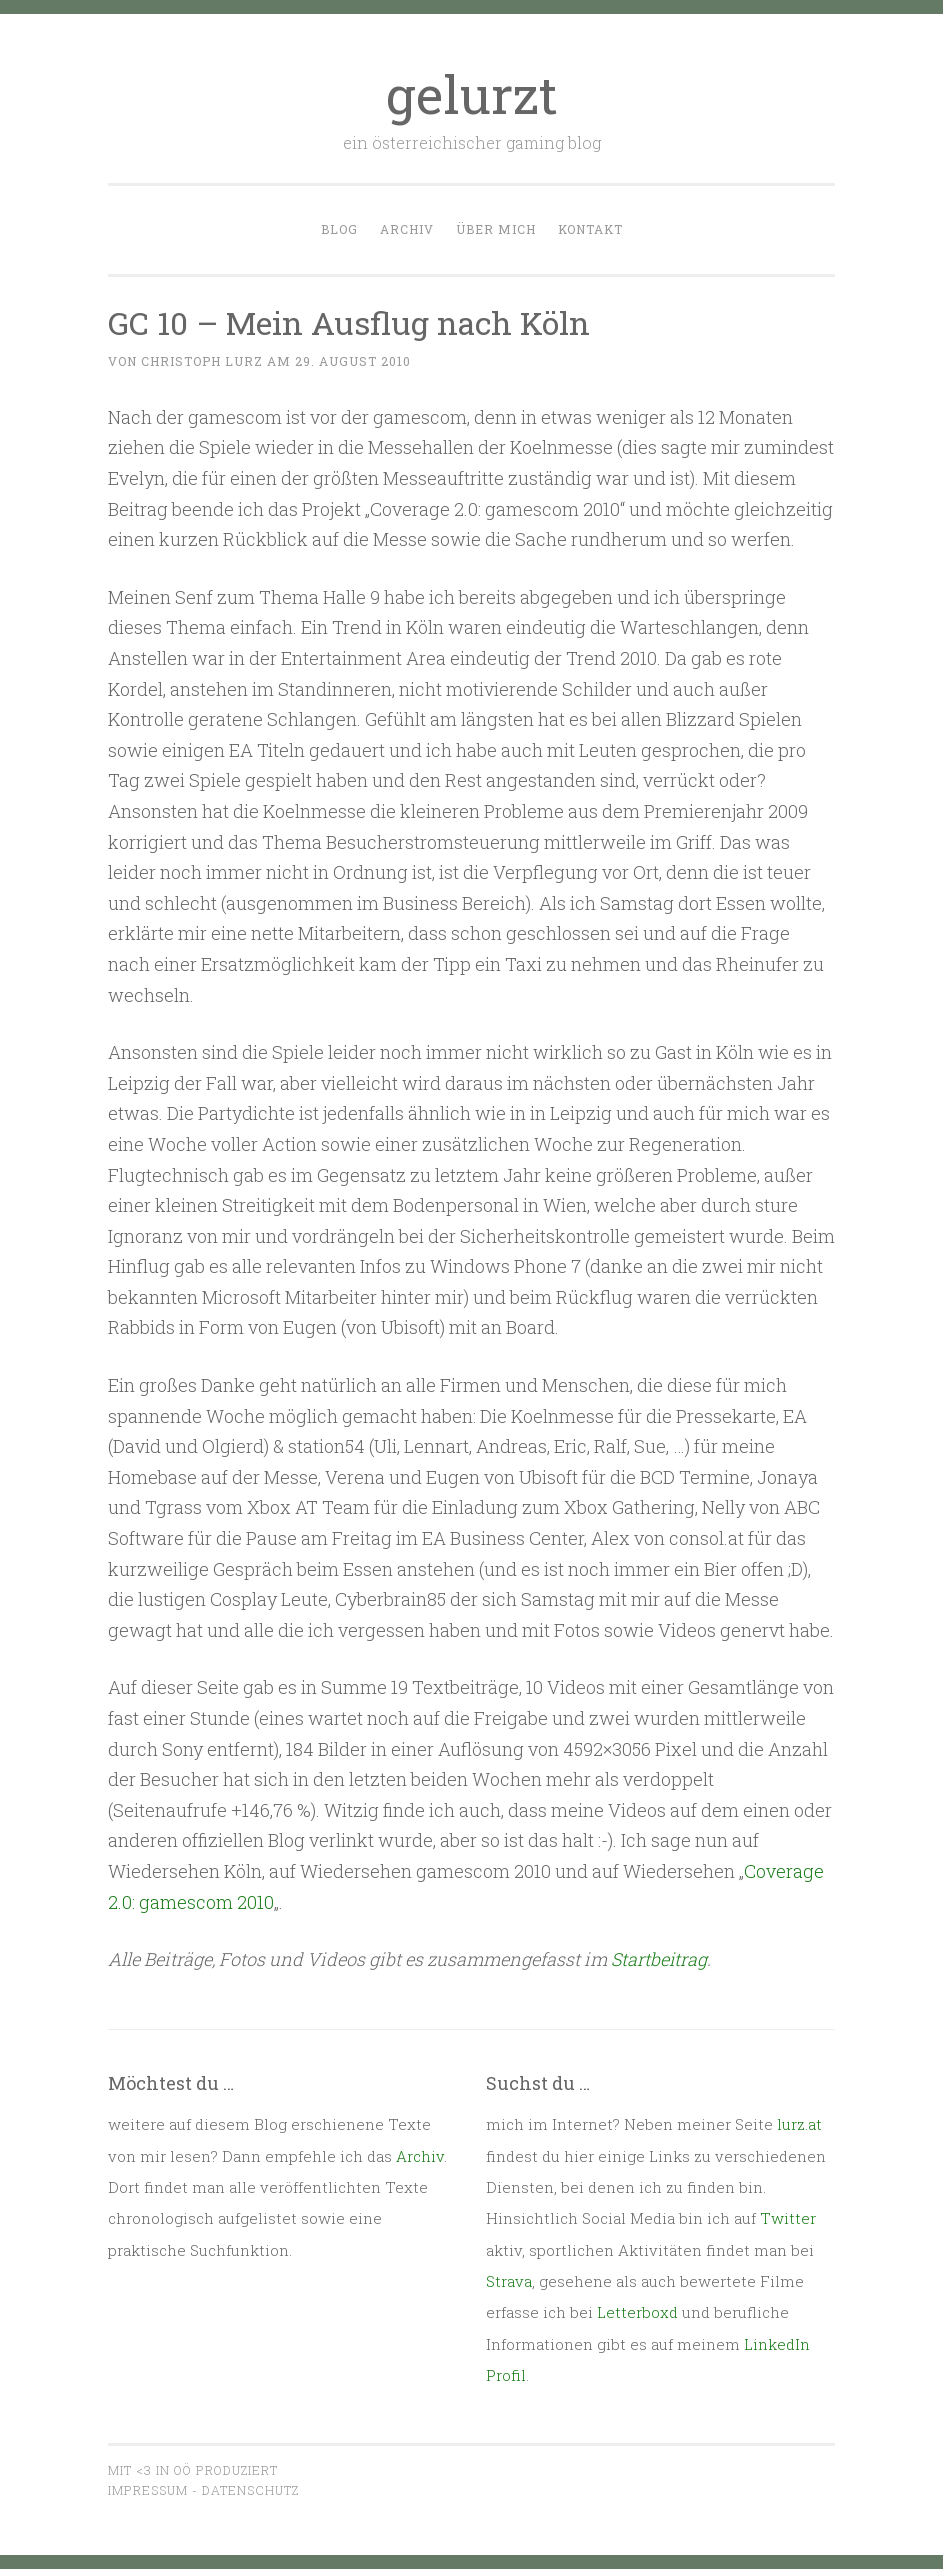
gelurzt (472, 94)
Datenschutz (250, 2490)
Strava (509, 2281)
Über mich (496, 229)
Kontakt (590, 229)
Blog (339, 229)
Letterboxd (637, 2312)
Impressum (148, 2490)
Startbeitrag (659, 1959)
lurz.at (799, 2124)
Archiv (407, 229)
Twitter (788, 2218)
